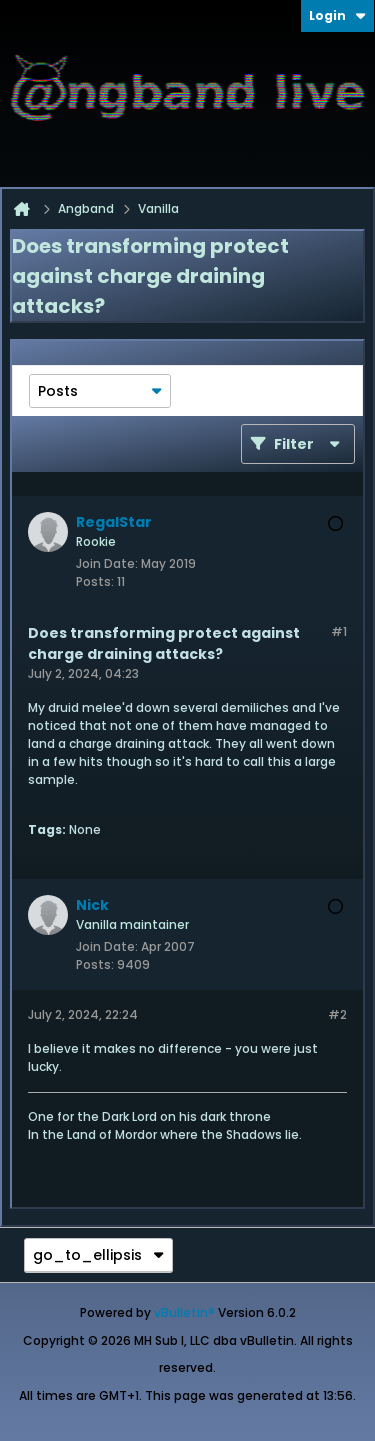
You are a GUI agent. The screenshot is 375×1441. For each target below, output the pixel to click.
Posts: (95, 581)
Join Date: (107, 563)
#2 (337, 1014)
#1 (339, 631)
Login (337, 15)
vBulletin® (184, 1312)
